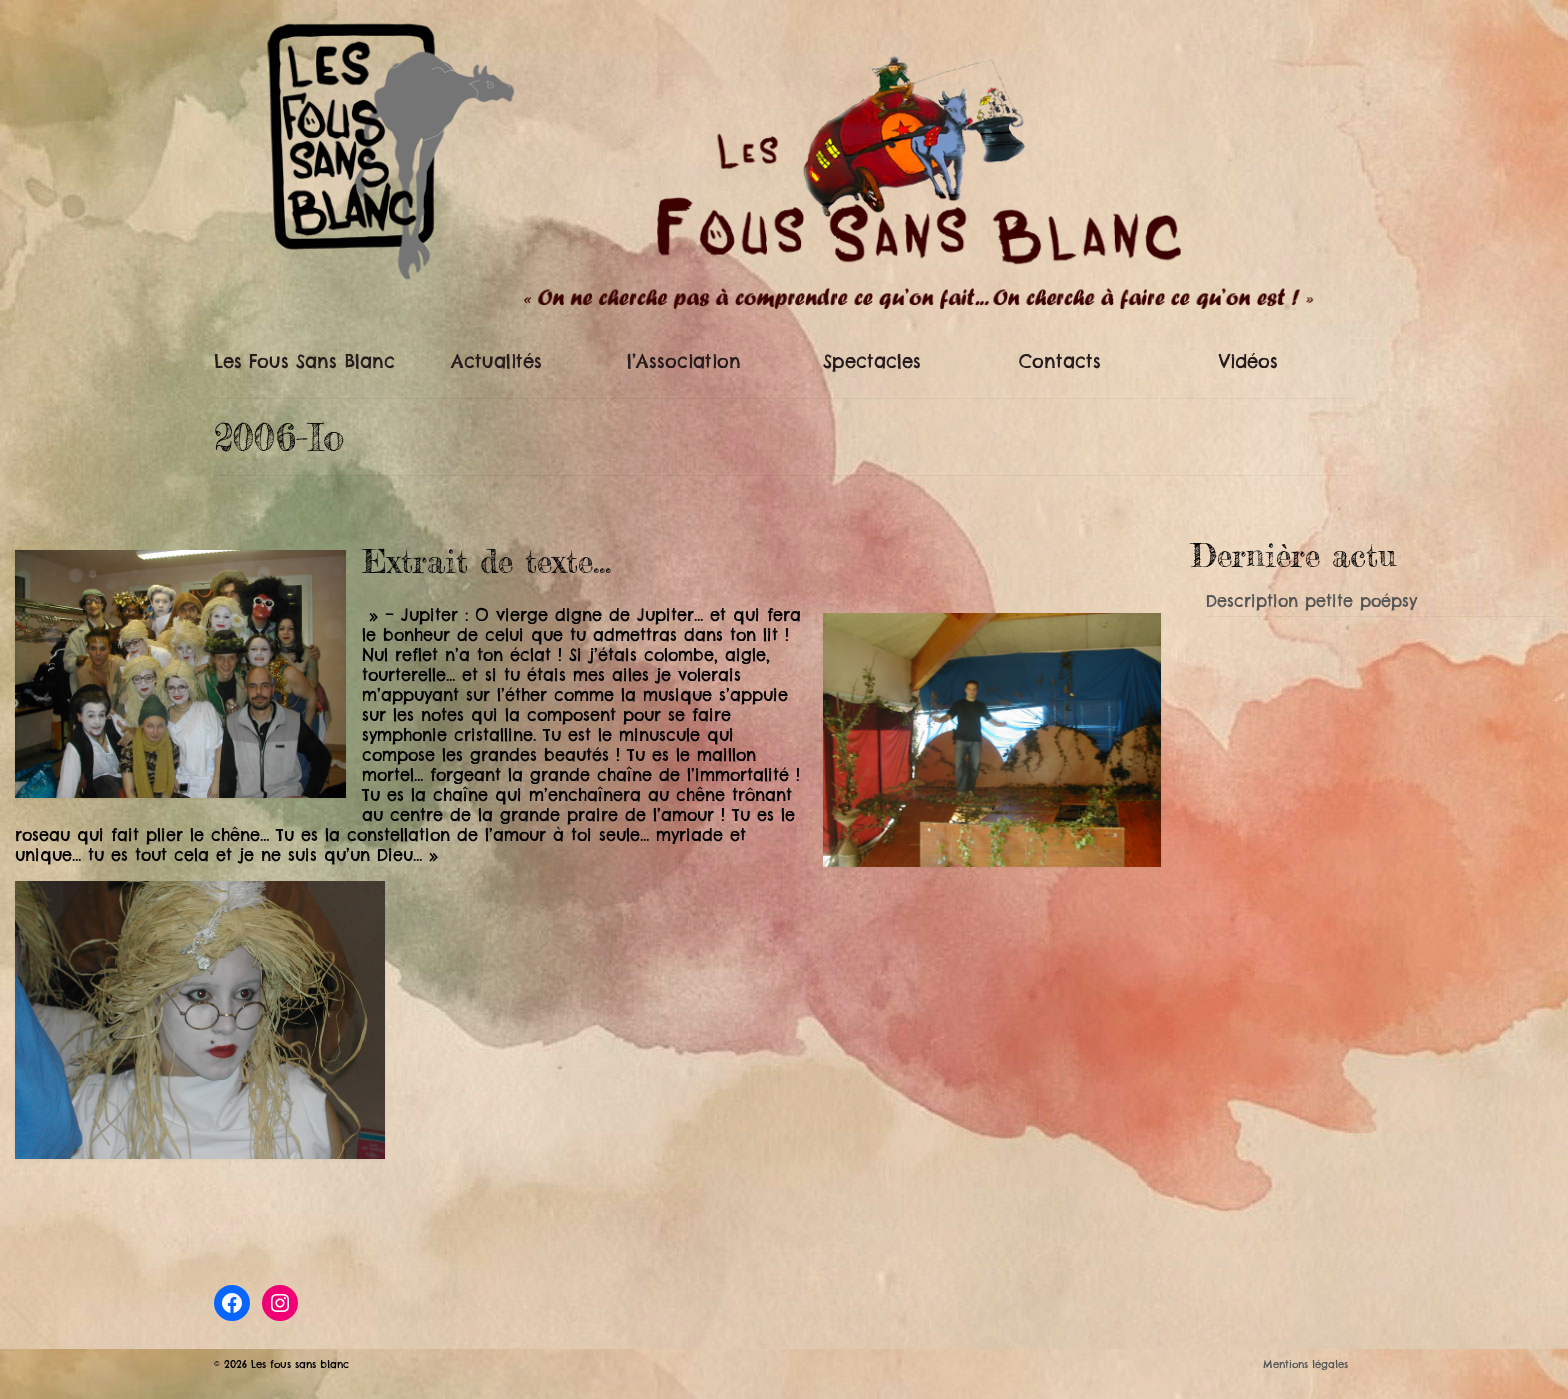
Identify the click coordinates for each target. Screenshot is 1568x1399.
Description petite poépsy (1311, 601)
